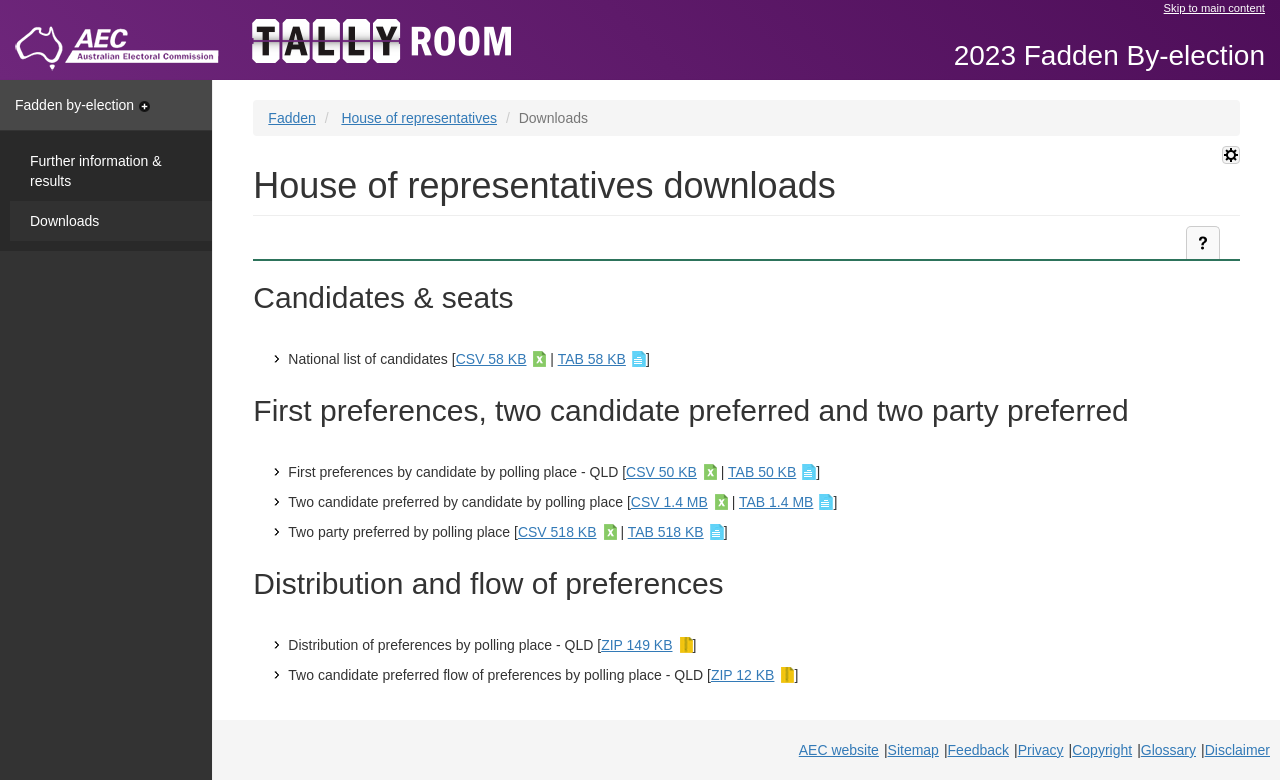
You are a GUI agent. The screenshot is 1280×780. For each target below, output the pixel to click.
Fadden (291, 118)
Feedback (978, 750)
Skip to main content (1214, 8)
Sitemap (913, 750)
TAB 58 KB (592, 359)
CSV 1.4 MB (669, 502)
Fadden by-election (82, 105)
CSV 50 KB (661, 472)
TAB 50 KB (762, 472)
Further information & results (96, 171)
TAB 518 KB (666, 532)
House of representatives (419, 118)
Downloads (64, 221)
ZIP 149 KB (636, 645)
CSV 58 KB (491, 359)
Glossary (1168, 750)
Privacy (1041, 750)
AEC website (839, 750)
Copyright (1102, 750)
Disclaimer (1237, 750)
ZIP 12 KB (743, 675)
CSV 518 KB (557, 532)
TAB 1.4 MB (776, 502)
